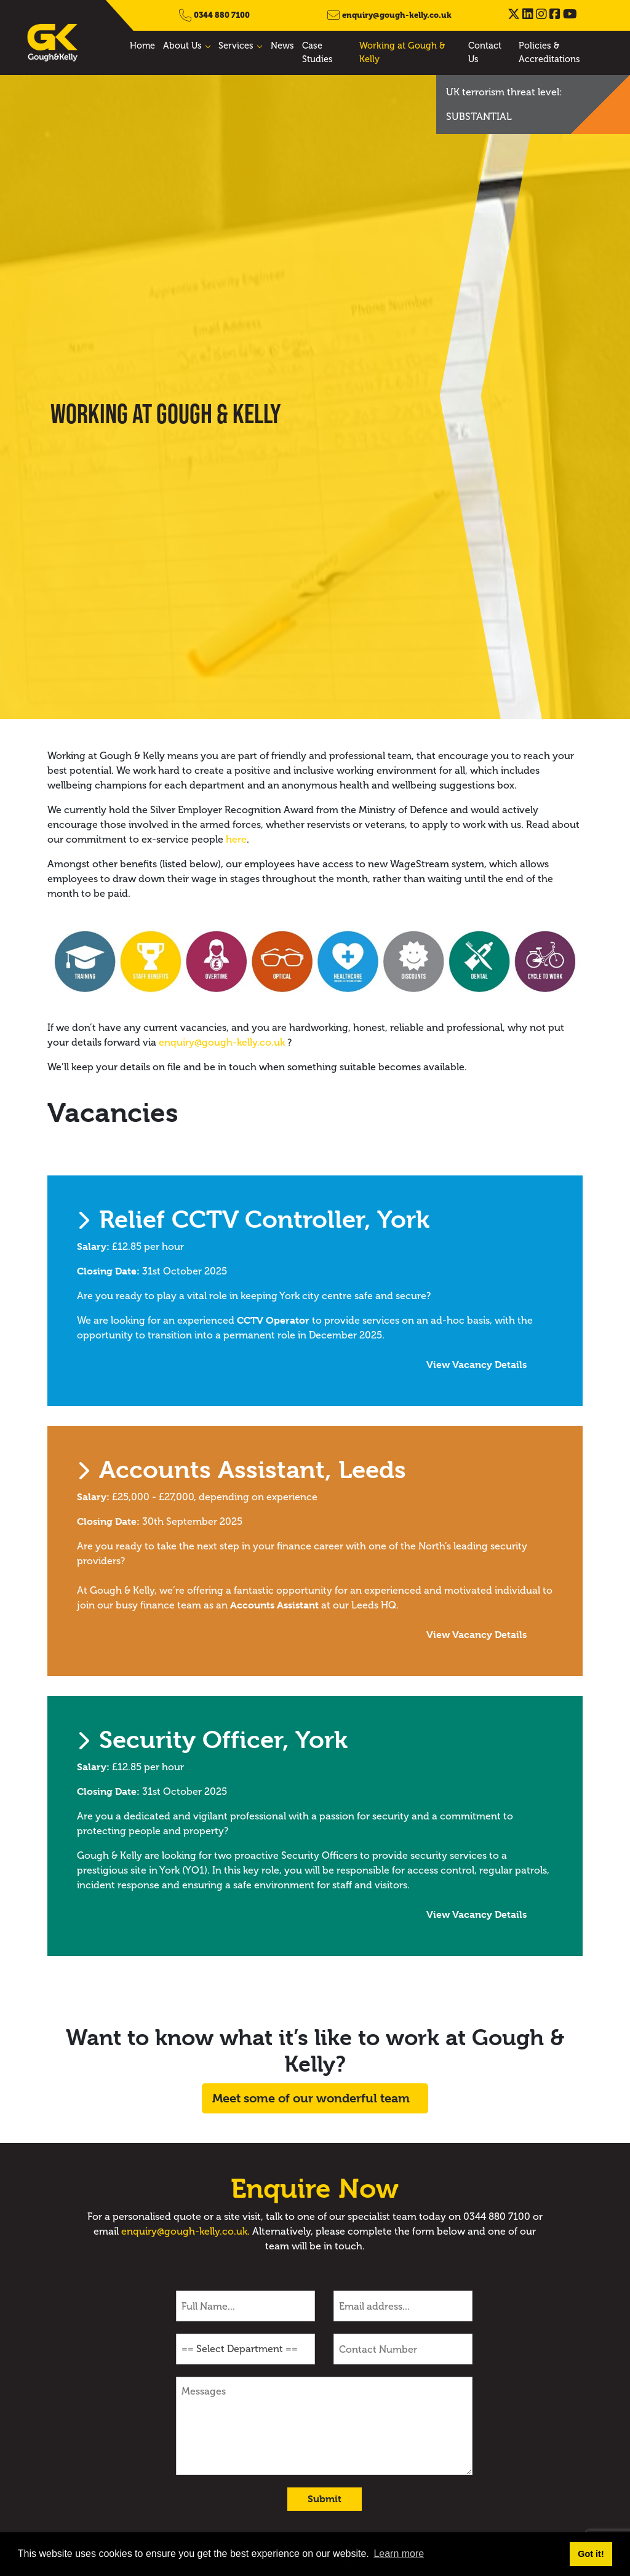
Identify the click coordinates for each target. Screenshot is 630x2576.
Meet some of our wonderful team (311, 2098)
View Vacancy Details (433, 1364)
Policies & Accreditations (549, 52)
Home (142, 45)
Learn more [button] (398, 2553)
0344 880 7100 (222, 15)
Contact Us (484, 52)
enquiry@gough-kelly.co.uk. (185, 2231)
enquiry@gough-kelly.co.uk (397, 15)
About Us (182, 45)
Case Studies (317, 52)
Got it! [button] (591, 2554)
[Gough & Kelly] (52, 42)
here (236, 839)
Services (235, 45)
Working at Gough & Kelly (402, 52)
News (282, 45)
